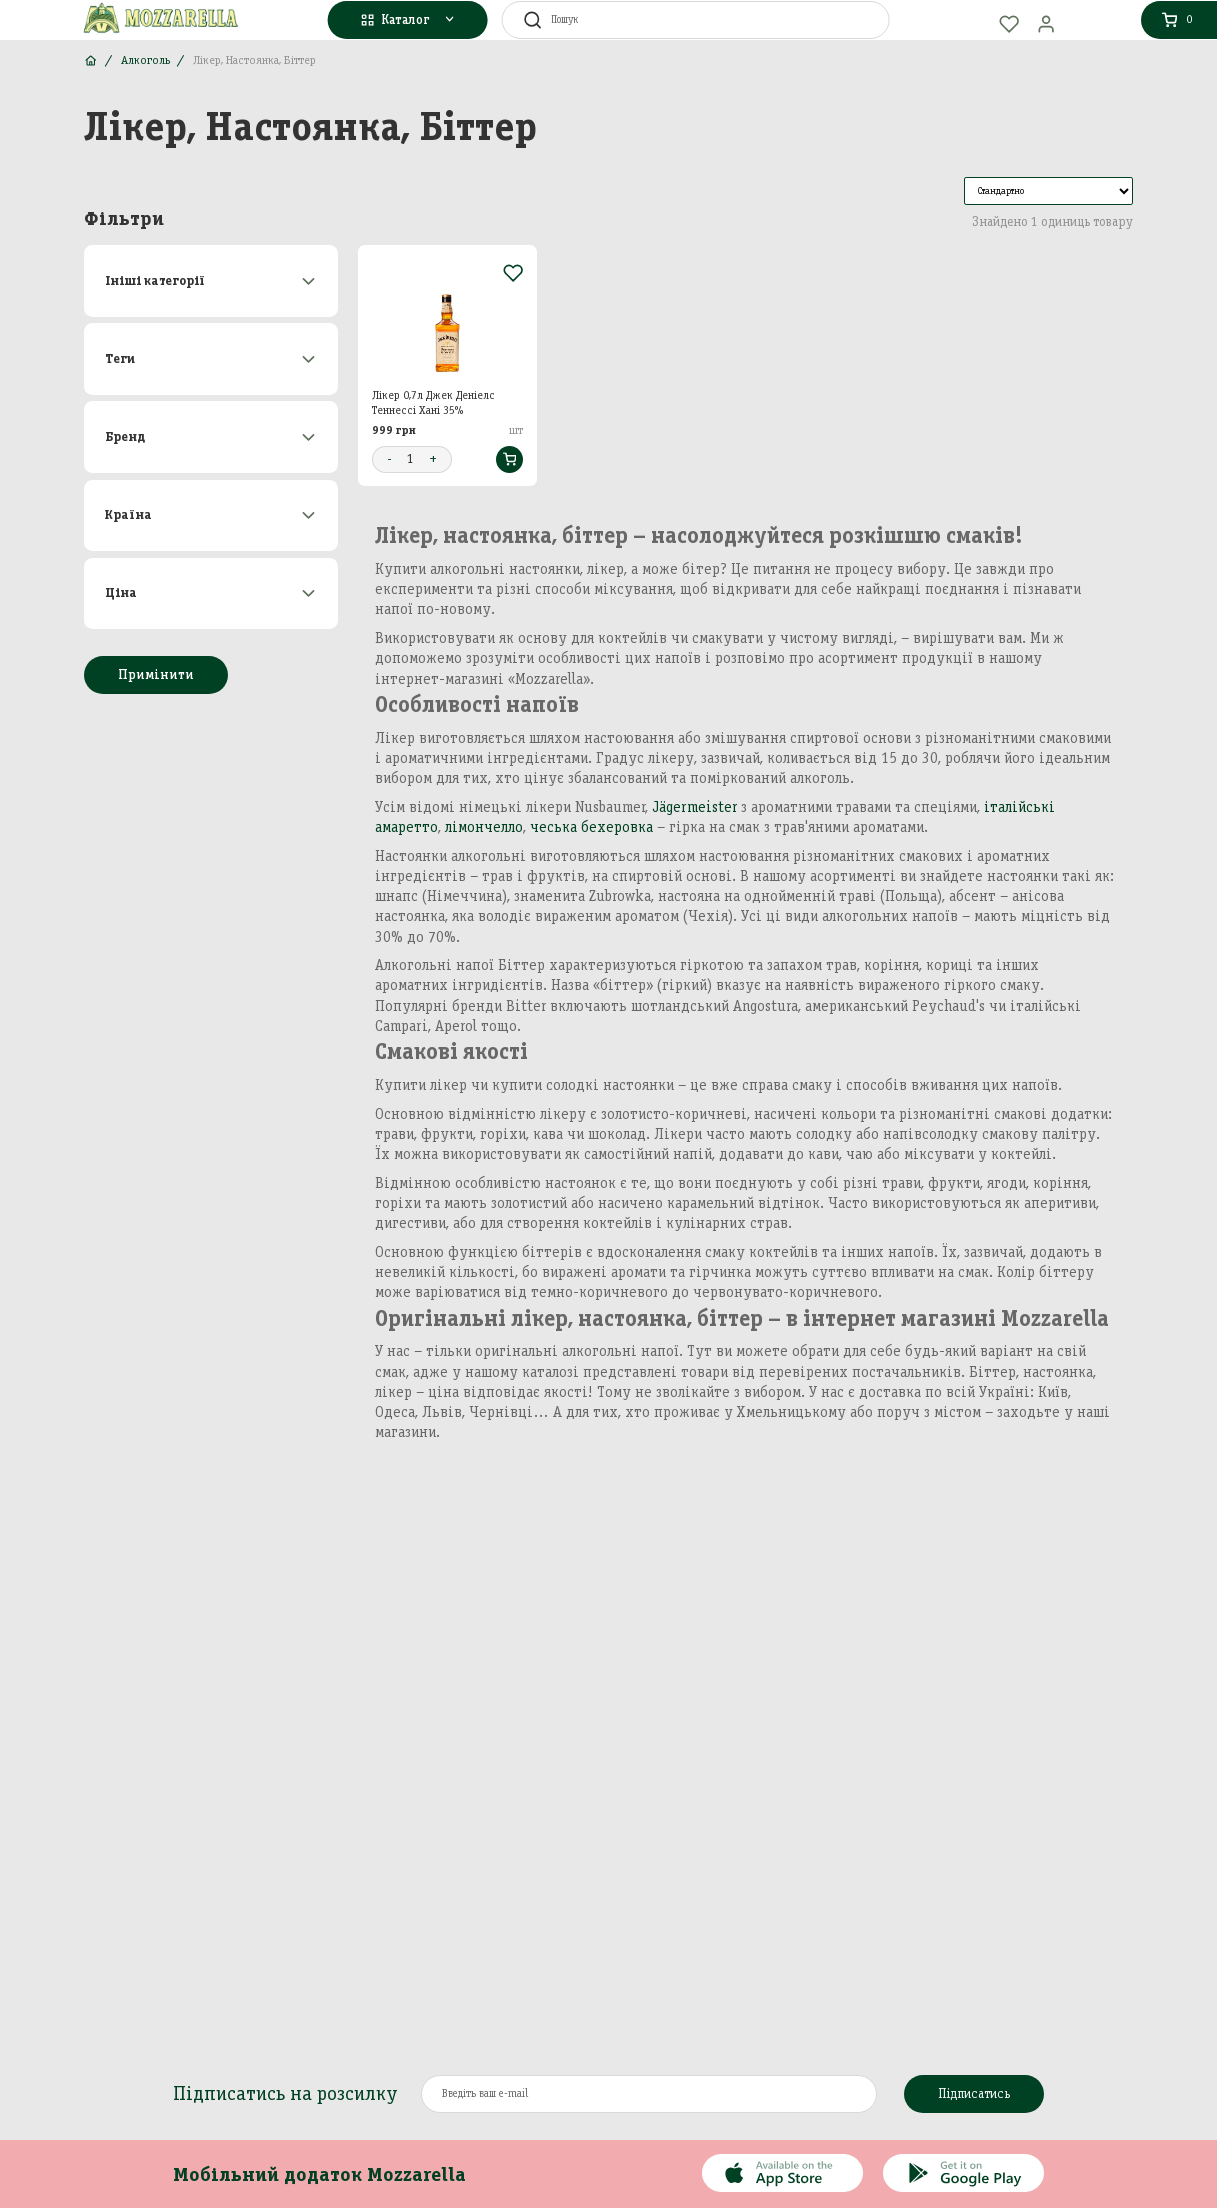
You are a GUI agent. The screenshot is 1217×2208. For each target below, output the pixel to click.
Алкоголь (145, 60)
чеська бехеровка (591, 827)
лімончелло (484, 827)
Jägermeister (694, 807)
